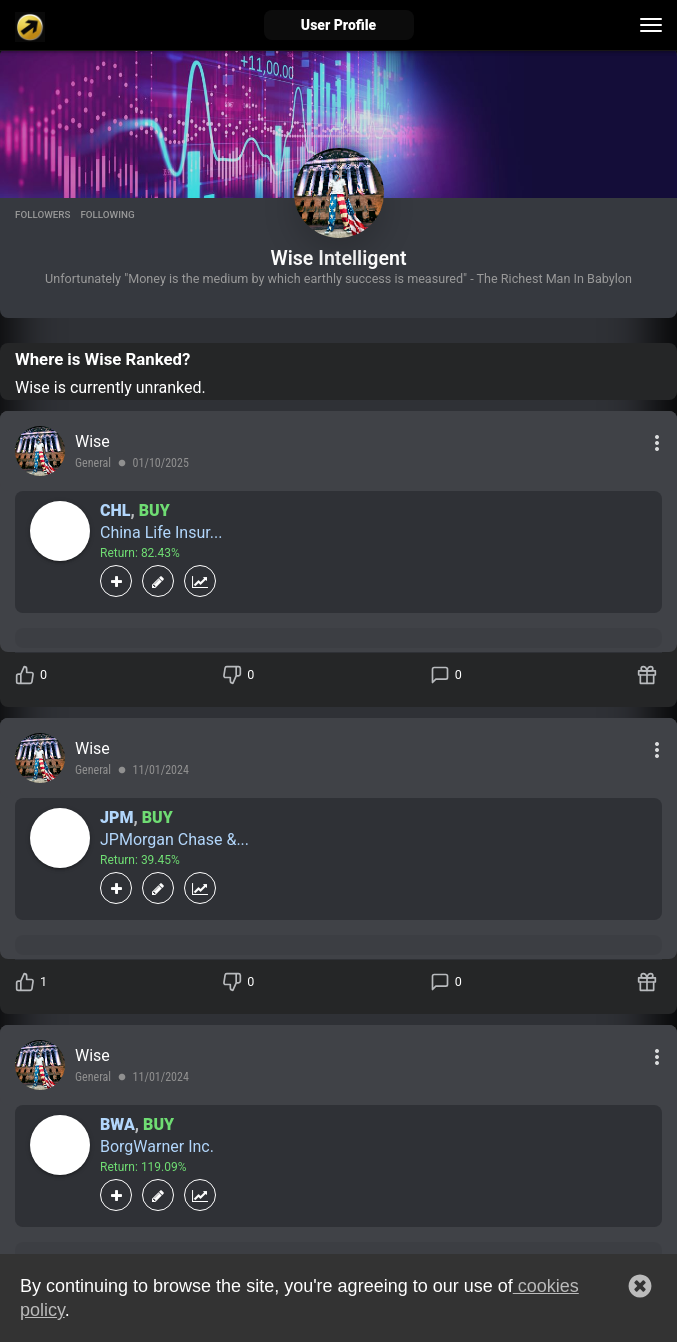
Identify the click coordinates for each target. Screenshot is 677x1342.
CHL (115, 510)
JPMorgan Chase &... (174, 839)
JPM (116, 817)
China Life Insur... (161, 532)
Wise (92, 441)
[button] (640, 1286)
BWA (117, 1124)
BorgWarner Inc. (157, 1146)
